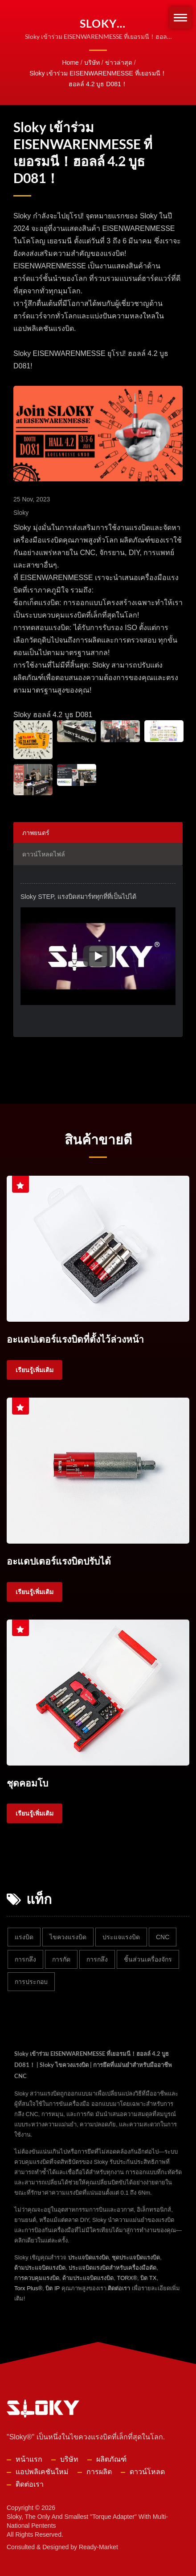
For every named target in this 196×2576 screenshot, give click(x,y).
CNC (162, 1935)
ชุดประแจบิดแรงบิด (136, 2256)
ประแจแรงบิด (121, 1935)
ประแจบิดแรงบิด (88, 2256)
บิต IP (52, 2287)
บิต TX (148, 2276)
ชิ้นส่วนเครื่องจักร (148, 1958)
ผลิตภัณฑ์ (111, 2458)
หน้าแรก (29, 2458)
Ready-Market (98, 2545)
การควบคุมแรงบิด (36, 2276)
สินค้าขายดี (98, 1138)
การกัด (61, 1958)
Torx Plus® (28, 2287)
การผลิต (99, 2470)
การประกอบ (31, 1980)
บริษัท (92, 62)
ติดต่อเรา (119, 2287)
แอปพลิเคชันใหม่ (42, 2470)
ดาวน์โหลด (147, 2470)
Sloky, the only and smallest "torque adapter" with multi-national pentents (87, 2520)
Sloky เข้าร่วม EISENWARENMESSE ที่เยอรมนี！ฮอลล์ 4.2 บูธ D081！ (98, 79)
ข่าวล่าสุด (118, 62)
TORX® (127, 2276)
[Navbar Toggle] (180, 18)
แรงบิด (24, 1935)
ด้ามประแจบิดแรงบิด (39, 2266)
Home (70, 62)
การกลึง (25, 1958)
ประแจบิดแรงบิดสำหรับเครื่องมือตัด (112, 2266)
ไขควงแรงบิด (67, 1935)
